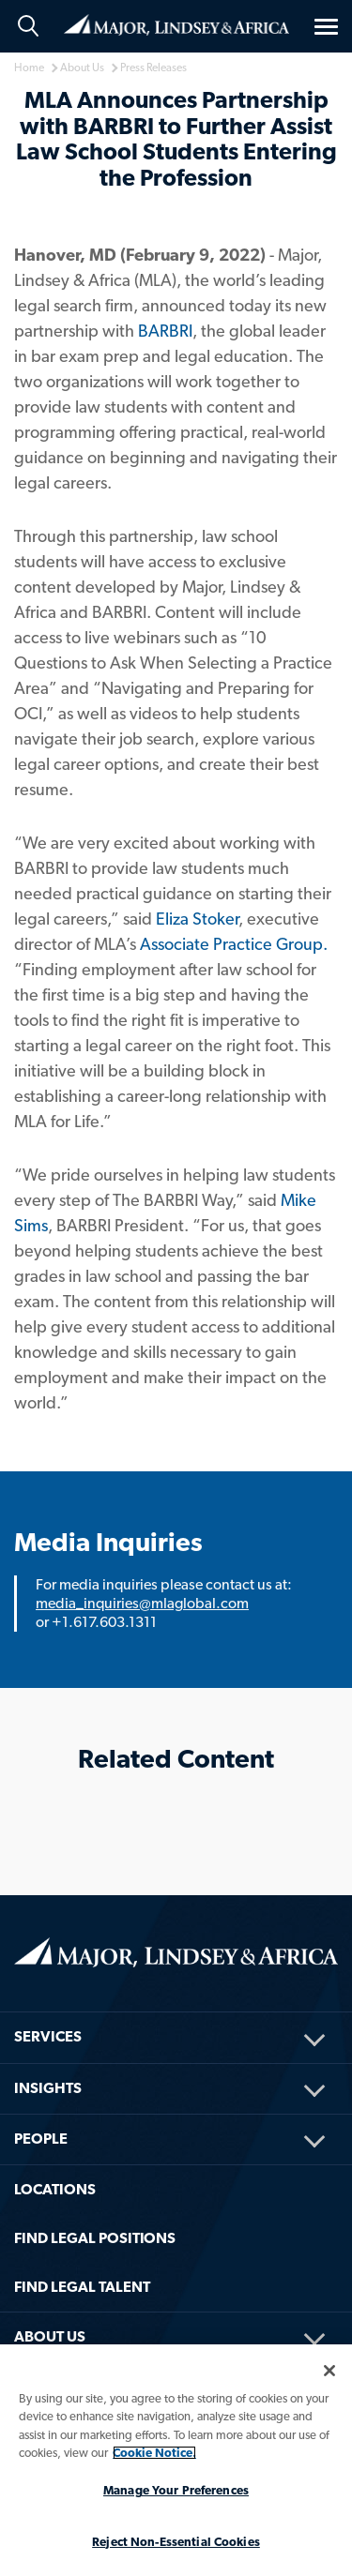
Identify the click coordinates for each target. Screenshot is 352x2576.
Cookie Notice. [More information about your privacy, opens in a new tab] (154, 2453)
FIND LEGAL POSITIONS (95, 2238)
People (41, 2138)
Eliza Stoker (197, 918)
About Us (49, 2336)
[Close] (329, 2370)
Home (176, 25)
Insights (48, 2088)
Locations (55, 2189)
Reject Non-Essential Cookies (176, 2542)
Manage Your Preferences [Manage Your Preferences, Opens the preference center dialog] (176, 2490)
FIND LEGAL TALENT (82, 2287)
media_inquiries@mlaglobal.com (142, 1603)
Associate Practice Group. (234, 944)
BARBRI (165, 330)
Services (48, 2036)
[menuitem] (176, 2011)
